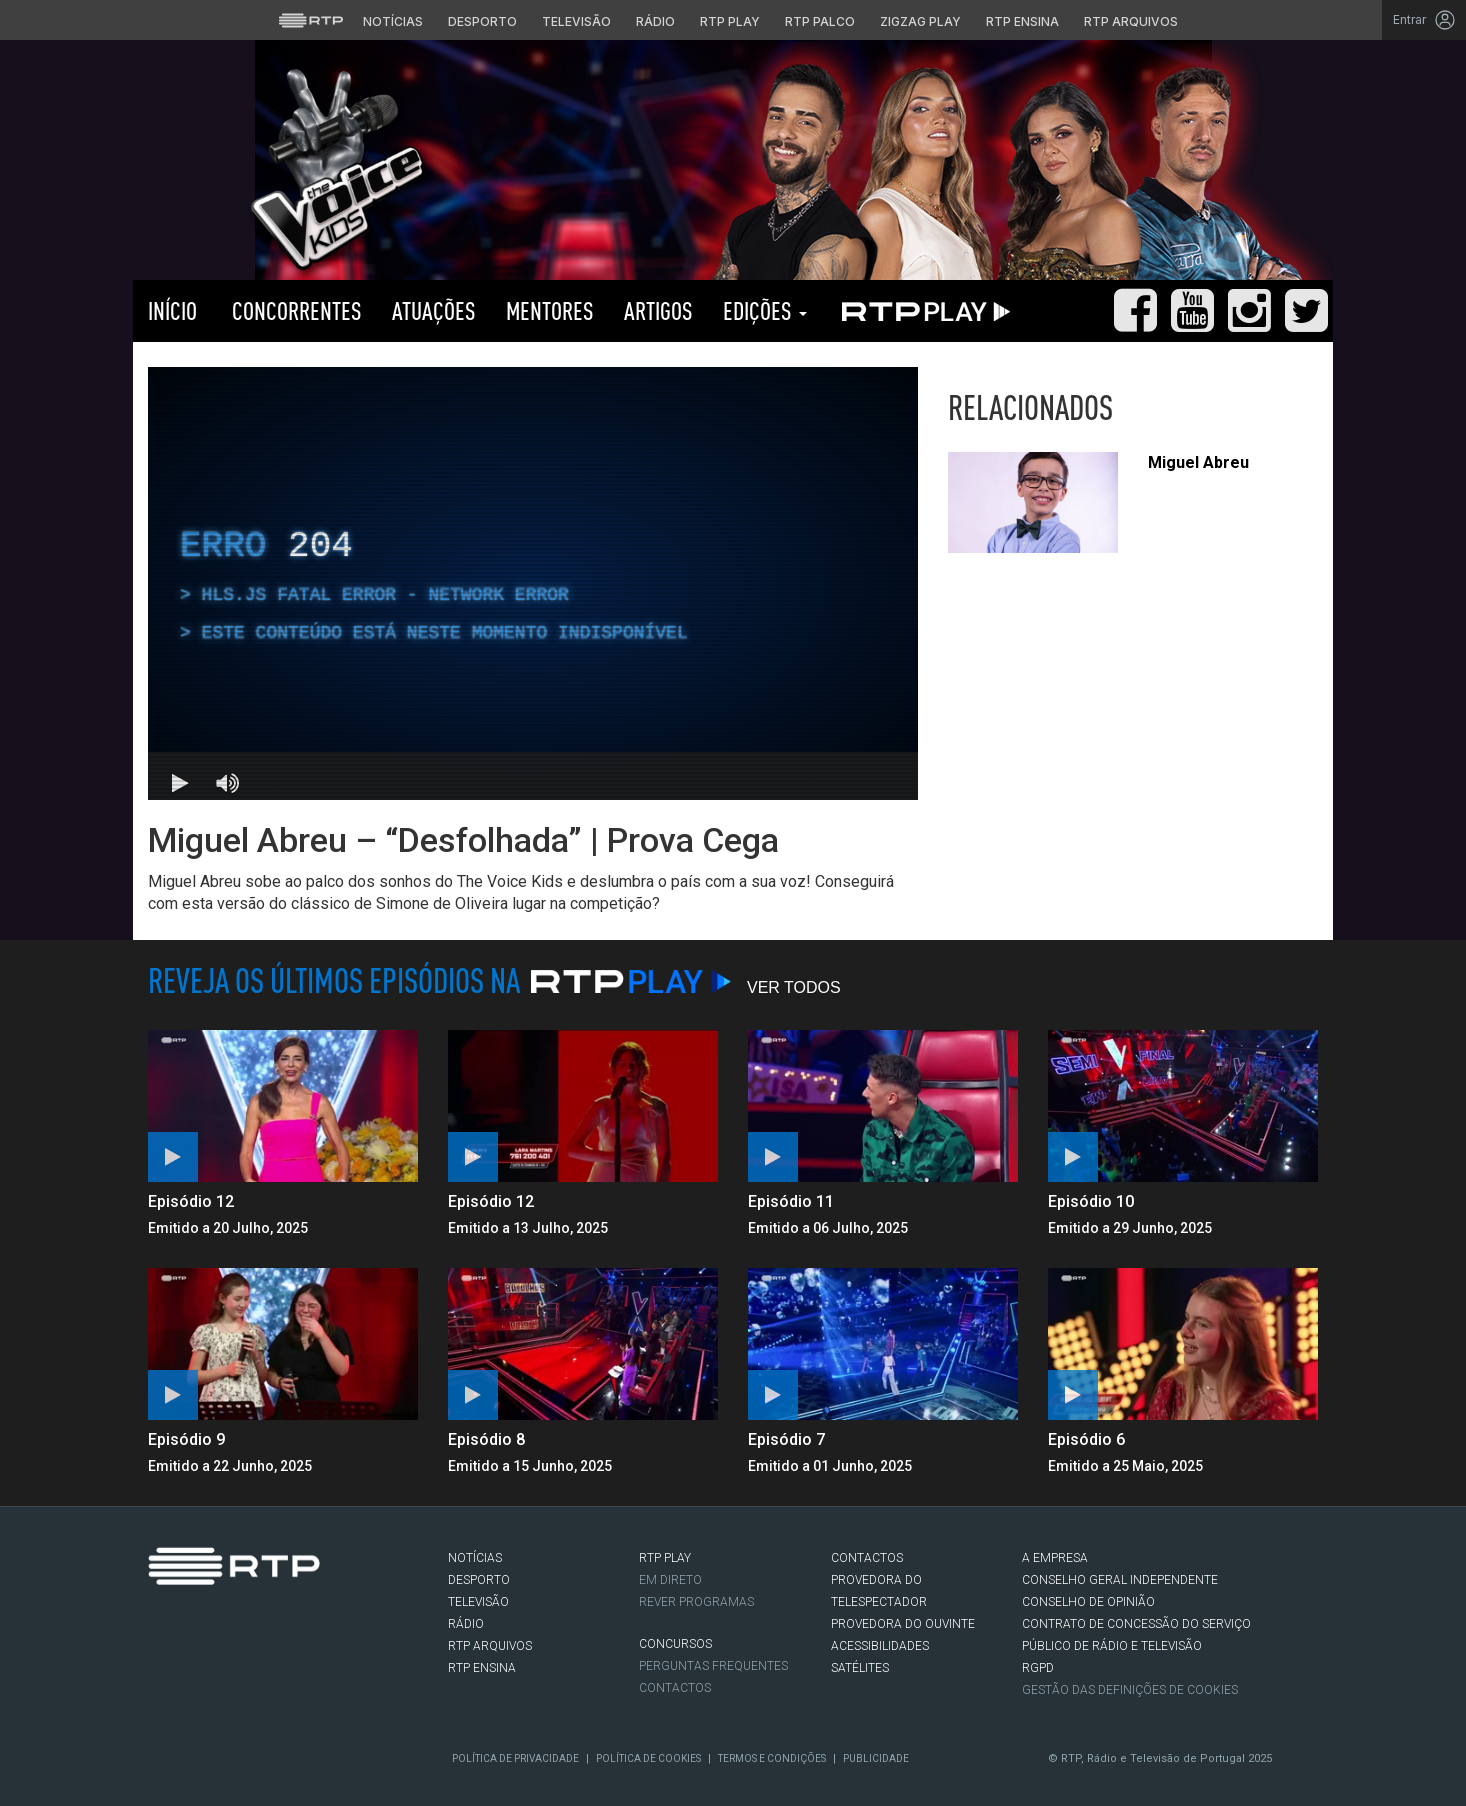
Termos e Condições (772, 1758)
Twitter (189, 1666)
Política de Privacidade (515, 1758)
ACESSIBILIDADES (880, 1646)
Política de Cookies (648, 1758)
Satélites (860, 1668)
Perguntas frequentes (713, 1666)
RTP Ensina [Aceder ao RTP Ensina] (1022, 21)
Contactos (675, 1688)
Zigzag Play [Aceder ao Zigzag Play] (920, 21)
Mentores (550, 310)
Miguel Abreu (1198, 462)
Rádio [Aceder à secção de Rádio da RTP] (655, 21)
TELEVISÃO (478, 1602)
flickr (279, 1666)
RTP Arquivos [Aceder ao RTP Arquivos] (1131, 21)
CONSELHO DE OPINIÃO (1088, 1602)
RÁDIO (466, 1624)
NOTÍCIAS (475, 1558)
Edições (765, 310)
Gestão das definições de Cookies (1130, 1690)
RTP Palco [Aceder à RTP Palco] (820, 21)
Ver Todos (794, 987)
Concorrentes (294, 310)
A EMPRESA (1055, 1558)
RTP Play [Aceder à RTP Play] (730, 21)
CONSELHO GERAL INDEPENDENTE (1120, 1580)
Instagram (219, 1666)
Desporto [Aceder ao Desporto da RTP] (482, 21)
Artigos (658, 310)
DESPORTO (479, 1580)
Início (172, 310)
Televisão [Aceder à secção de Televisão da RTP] (576, 21)
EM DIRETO (670, 1580)
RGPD (1038, 1668)
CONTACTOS (867, 1558)
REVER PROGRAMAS (696, 1602)
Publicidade (876, 1758)
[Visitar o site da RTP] (311, 20)
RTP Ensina (482, 1668)
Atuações (434, 310)
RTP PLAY (922, 311)
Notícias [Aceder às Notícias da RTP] (393, 21)
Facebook (159, 1666)
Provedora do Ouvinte (903, 1624)
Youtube (249, 1666)
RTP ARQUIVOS (490, 1646)
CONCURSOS (675, 1644)
